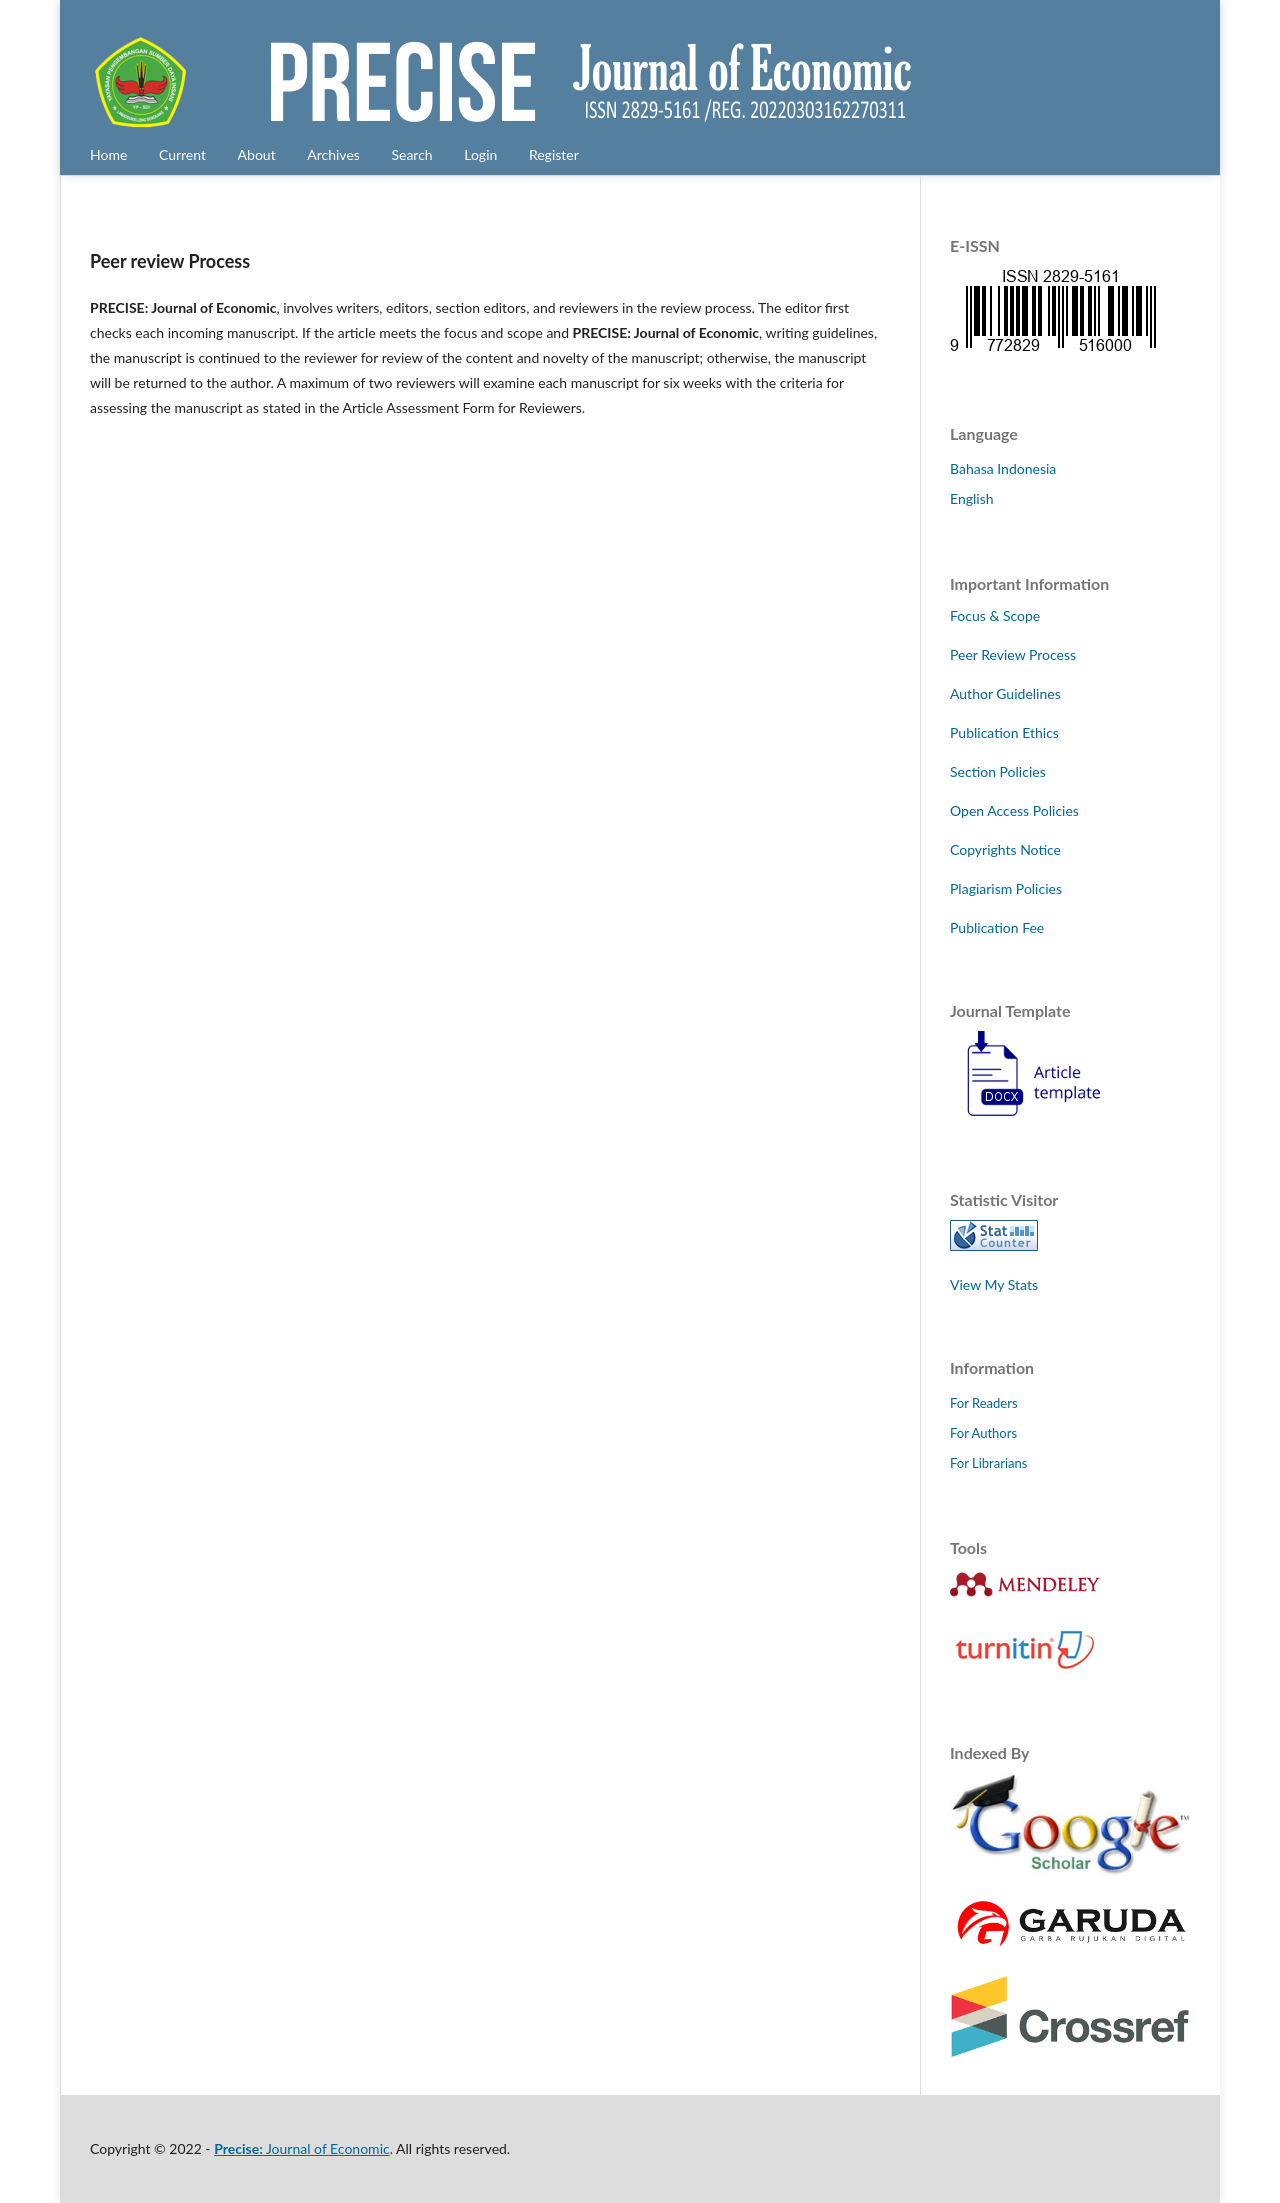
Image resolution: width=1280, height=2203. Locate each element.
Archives (333, 154)
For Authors (983, 1433)
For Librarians (988, 1463)
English (972, 498)
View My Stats (994, 1284)
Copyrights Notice (1005, 849)
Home (108, 154)
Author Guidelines (1005, 693)
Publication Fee (997, 927)
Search (411, 154)
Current (182, 154)
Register (554, 154)
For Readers (984, 1403)
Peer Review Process (1013, 654)
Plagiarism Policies (1006, 888)
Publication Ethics (1004, 732)
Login (480, 154)
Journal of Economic (302, 2148)
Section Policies (998, 771)
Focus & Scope (995, 615)
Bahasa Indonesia (1003, 468)
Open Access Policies (1014, 810)
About (257, 154)
